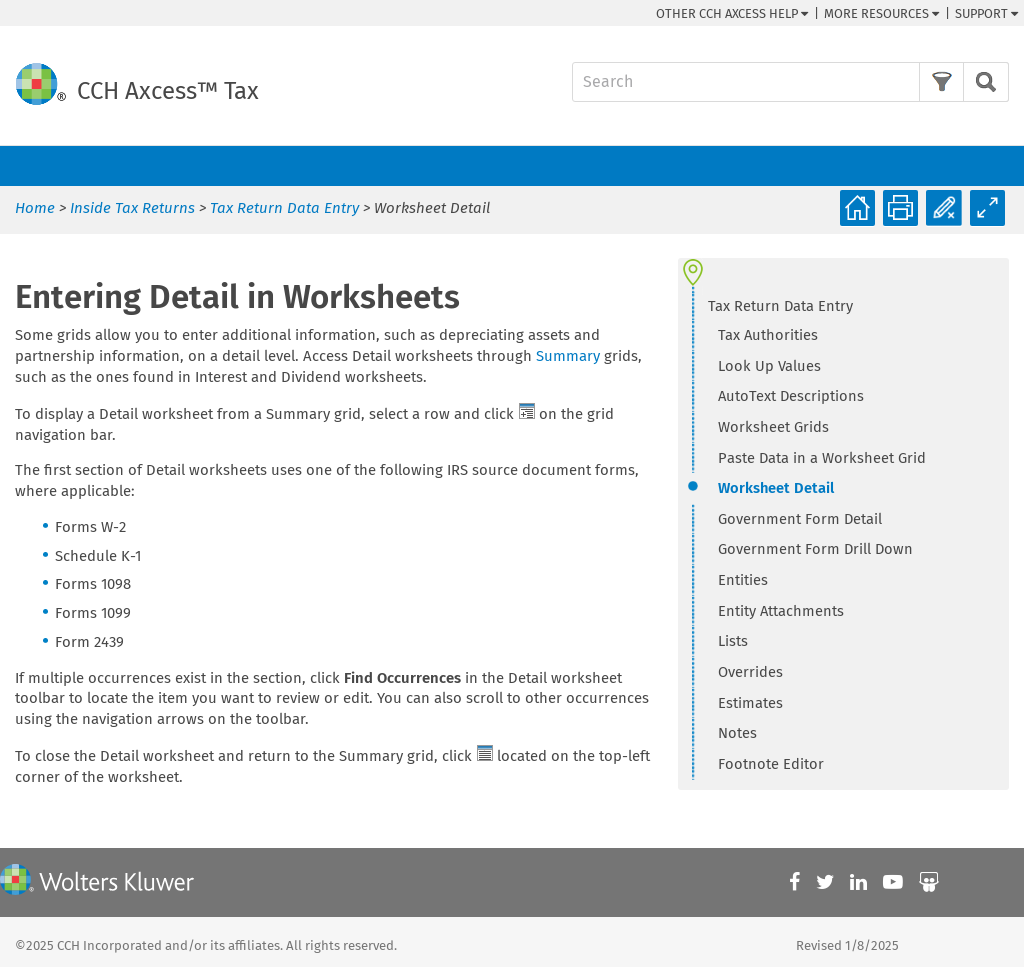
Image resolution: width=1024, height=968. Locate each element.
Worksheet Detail (776, 488)
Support (986, 13)
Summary (568, 356)
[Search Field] (790, 82)
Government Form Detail (800, 519)
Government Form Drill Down (815, 549)
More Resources (881, 13)
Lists (733, 641)
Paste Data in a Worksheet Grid (822, 458)
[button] (941, 82)
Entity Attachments (781, 611)
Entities (743, 580)
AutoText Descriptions (791, 396)
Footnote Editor (771, 764)
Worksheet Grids (773, 427)
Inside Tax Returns (132, 208)
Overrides (750, 672)
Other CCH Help (732, 13)
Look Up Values (769, 366)
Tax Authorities (768, 335)
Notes (737, 733)
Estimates (750, 703)
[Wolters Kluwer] (97, 882)
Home (35, 208)
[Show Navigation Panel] (997, 166)
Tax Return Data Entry (284, 208)
